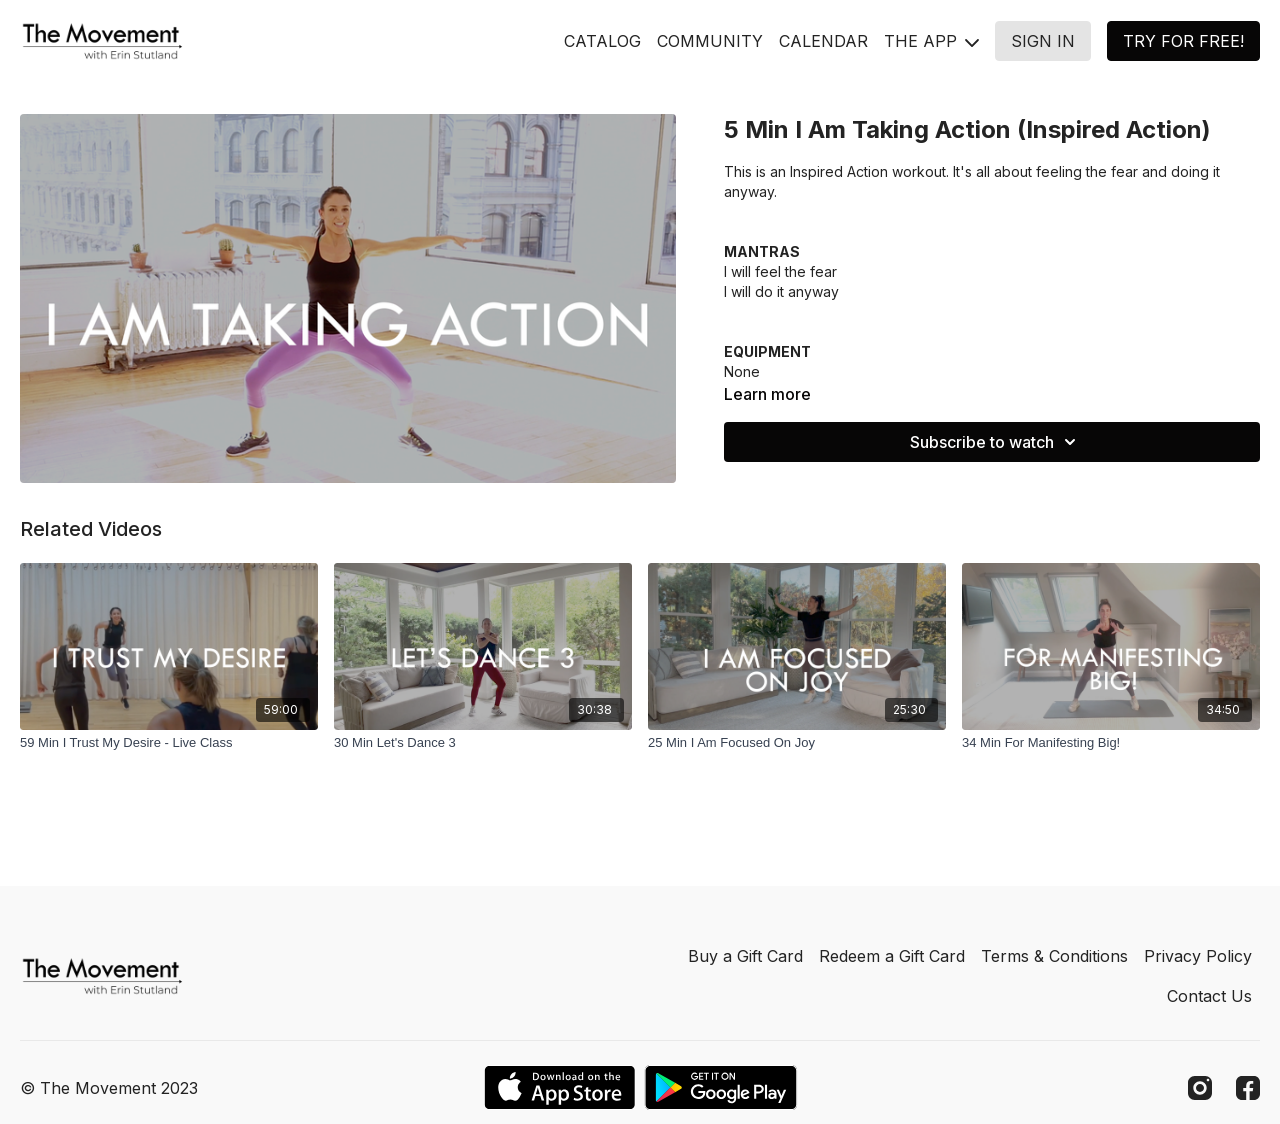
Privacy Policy (1198, 956)
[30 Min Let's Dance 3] (483, 743)
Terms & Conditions (1054, 956)
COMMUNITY (710, 41)
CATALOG (602, 41)
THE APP (931, 41)
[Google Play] (721, 1087)
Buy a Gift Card (745, 956)
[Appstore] (559, 1087)
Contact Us (1209, 996)
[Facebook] (1248, 1088)
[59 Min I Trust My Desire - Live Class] (169, 743)
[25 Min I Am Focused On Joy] (797, 743)
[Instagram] (1200, 1088)
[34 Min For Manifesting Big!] (1111, 743)
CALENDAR (823, 41)
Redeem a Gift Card (892, 956)
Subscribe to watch (996, 442)
